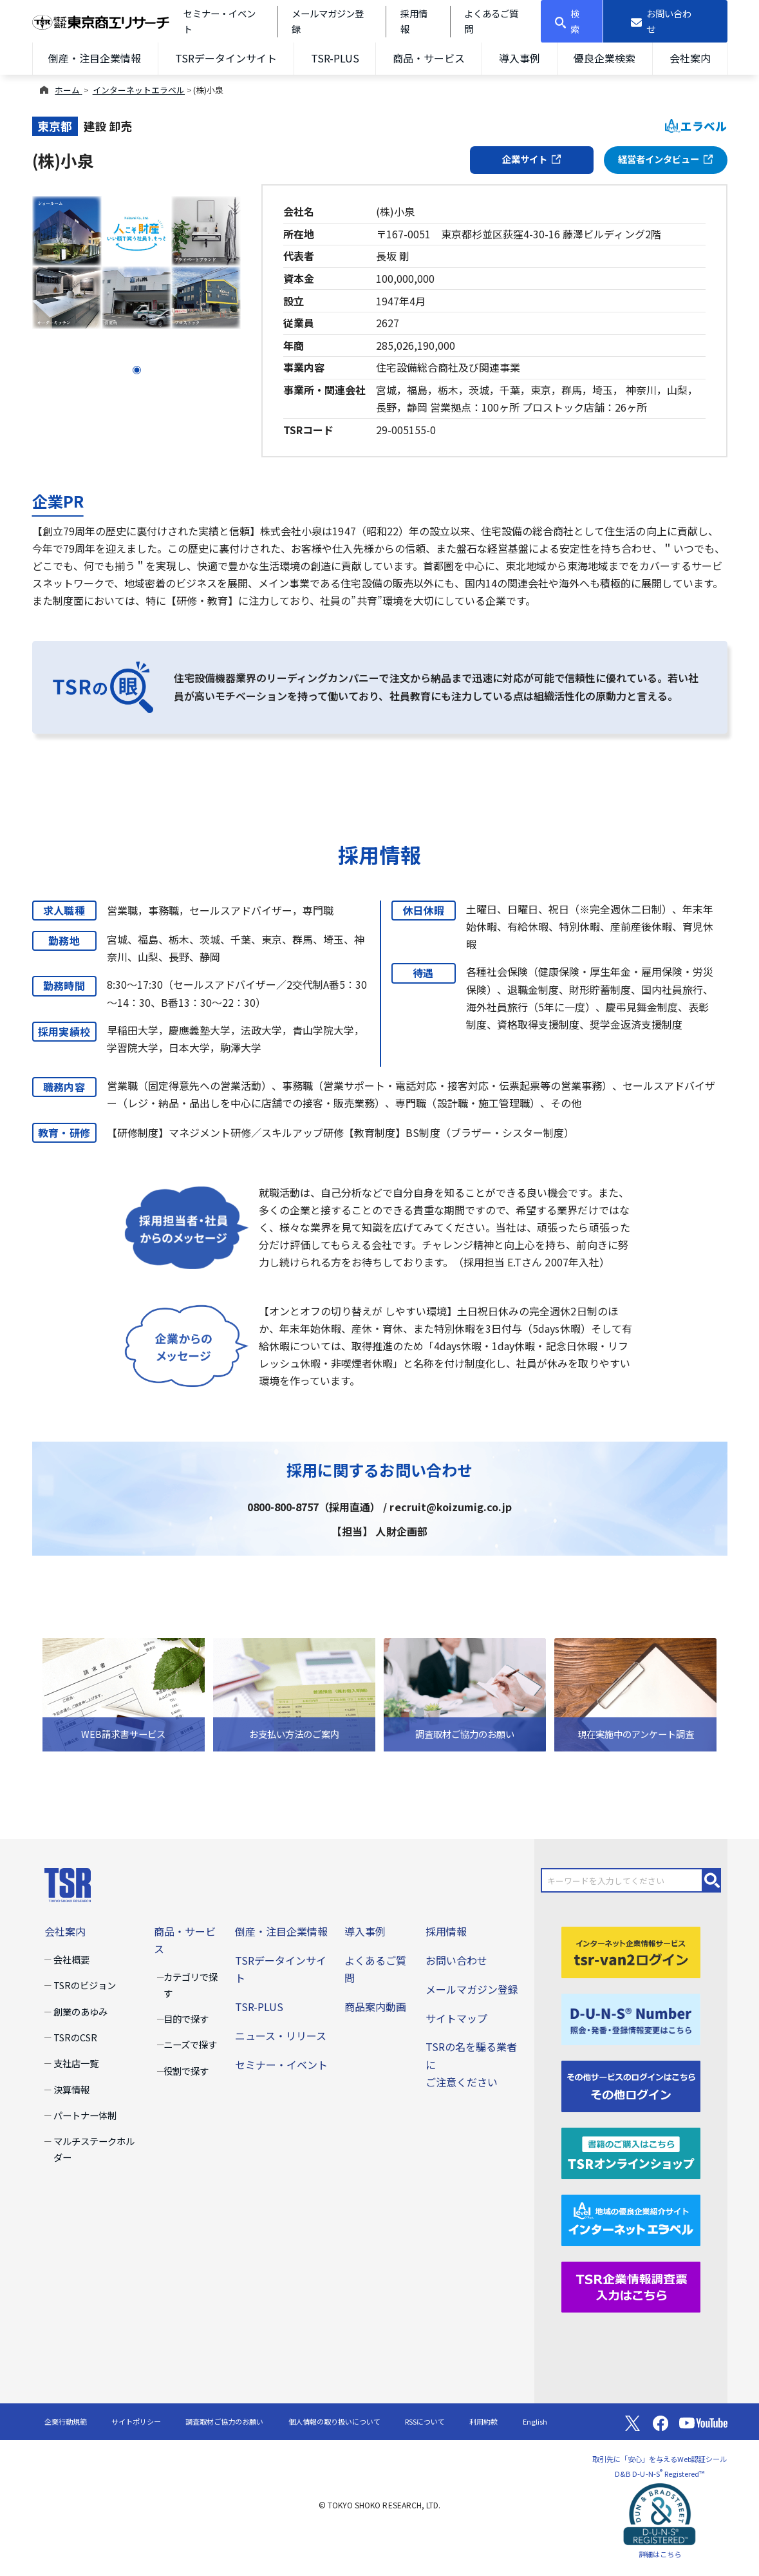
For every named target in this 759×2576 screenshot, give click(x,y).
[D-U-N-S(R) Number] (630, 2017)
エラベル (696, 126)
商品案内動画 (375, 2006)
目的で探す (186, 2018)
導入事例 (519, 58)
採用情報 (446, 1931)
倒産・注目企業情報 (94, 58)
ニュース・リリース (280, 2035)
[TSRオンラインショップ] (630, 2151)
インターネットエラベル (139, 90)
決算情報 (71, 2089)
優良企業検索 (604, 58)
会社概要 (71, 1959)
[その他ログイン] (630, 2084)
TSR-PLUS (335, 58)
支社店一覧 (75, 2063)
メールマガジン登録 (472, 1989)
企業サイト (531, 159)
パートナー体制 (85, 2115)
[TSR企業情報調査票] (630, 2285)
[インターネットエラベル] (630, 2218)
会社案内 (690, 58)
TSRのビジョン (84, 1985)
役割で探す (186, 2070)
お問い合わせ (456, 1960)
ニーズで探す (190, 2044)
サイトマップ (456, 2018)
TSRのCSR (75, 2037)
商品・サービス (429, 58)
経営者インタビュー (665, 159)
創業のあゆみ (80, 2011)
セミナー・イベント (281, 2064)
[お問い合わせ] (665, 21)
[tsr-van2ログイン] (630, 1950)
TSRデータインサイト (226, 58)
